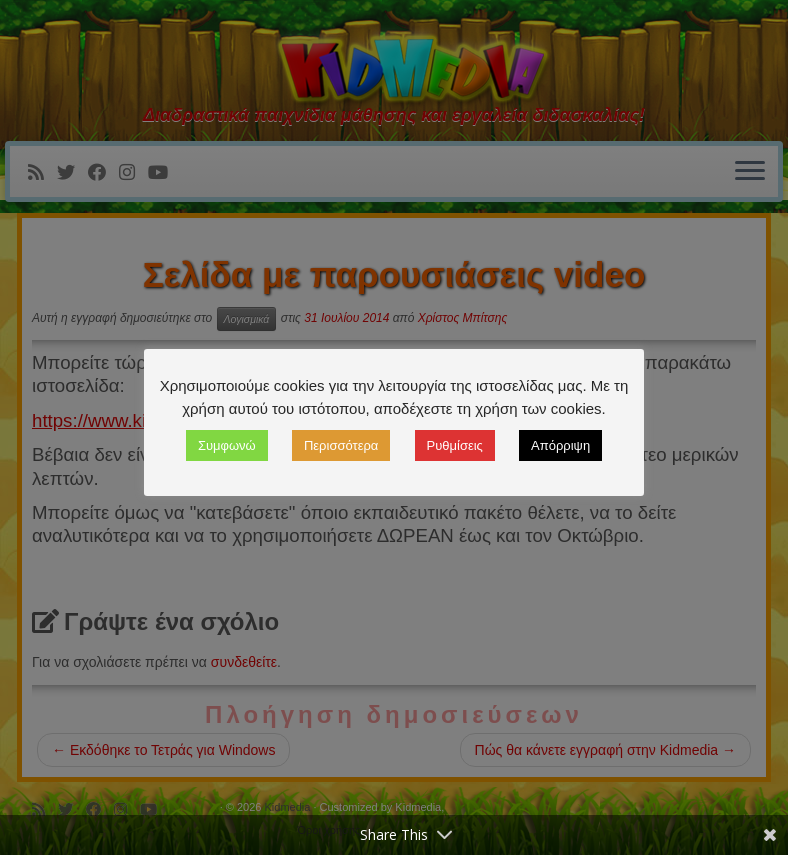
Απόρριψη (560, 445)
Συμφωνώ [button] (227, 445)
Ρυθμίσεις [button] (455, 445)
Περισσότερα (341, 445)
